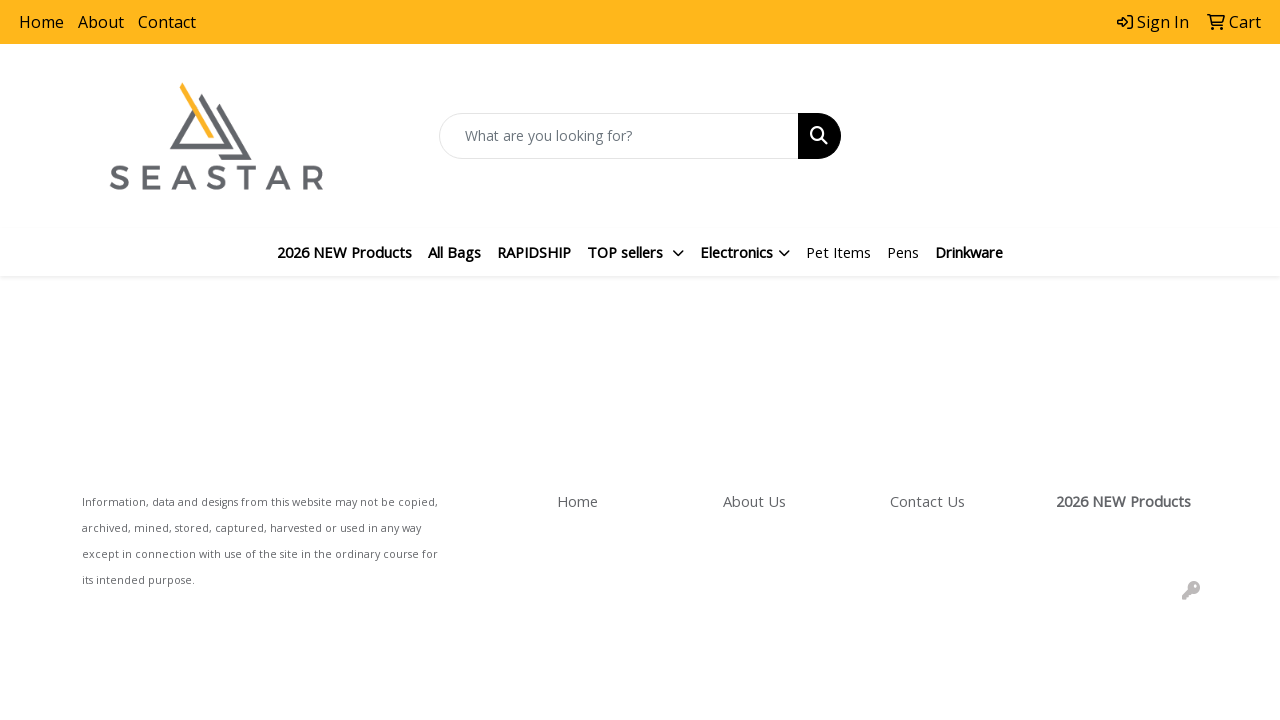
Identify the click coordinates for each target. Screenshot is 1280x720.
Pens (903, 252)
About (101, 22)
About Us (754, 501)
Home (41, 22)
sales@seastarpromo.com (1067, 140)
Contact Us (927, 501)
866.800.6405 (1067, 115)
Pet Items (838, 252)
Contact (167, 22)
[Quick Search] (619, 136)
